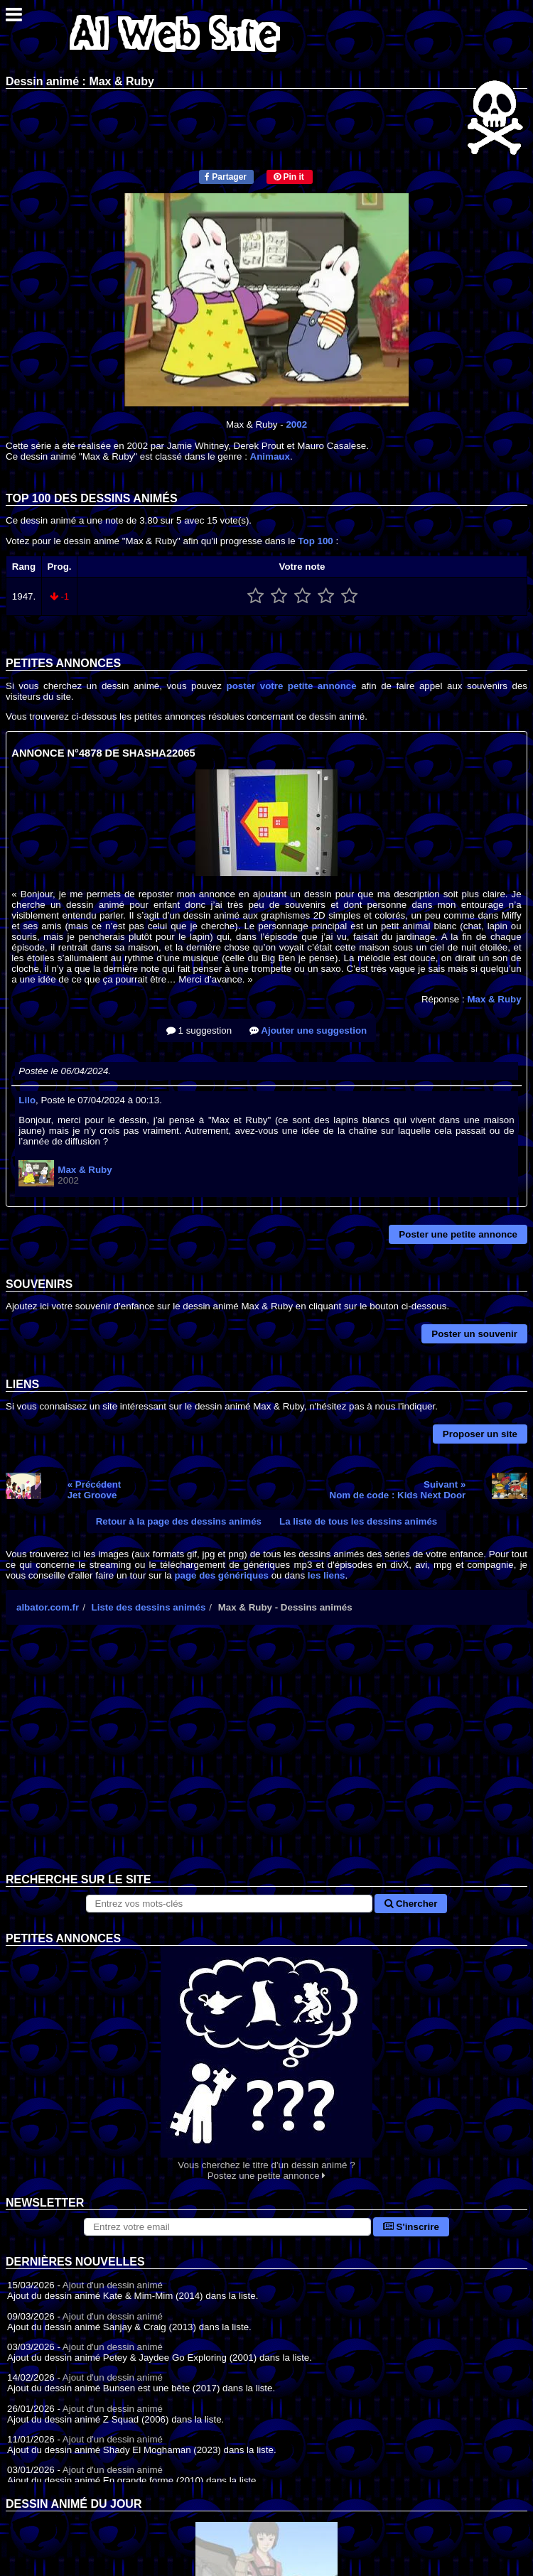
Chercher (410, 1903)
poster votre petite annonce (292, 686)
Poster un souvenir (474, 1333)
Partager (226, 177)
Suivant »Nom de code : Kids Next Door (398, 1489)
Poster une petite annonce (458, 1234)
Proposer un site (480, 1434)
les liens (326, 1575)
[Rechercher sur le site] (229, 1903)
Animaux (270, 456)
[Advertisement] (266, 1759)
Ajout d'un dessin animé (113, 2285)
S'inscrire (411, 2226)
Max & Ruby (494, 999)
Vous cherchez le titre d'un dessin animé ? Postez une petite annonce (266, 2063)
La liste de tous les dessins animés (358, 1521)
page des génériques (221, 1575)
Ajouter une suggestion (308, 1030)
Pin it (289, 177)
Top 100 (315, 541)
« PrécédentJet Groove (95, 1489)
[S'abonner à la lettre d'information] (227, 2227)
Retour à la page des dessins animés (179, 1521)
